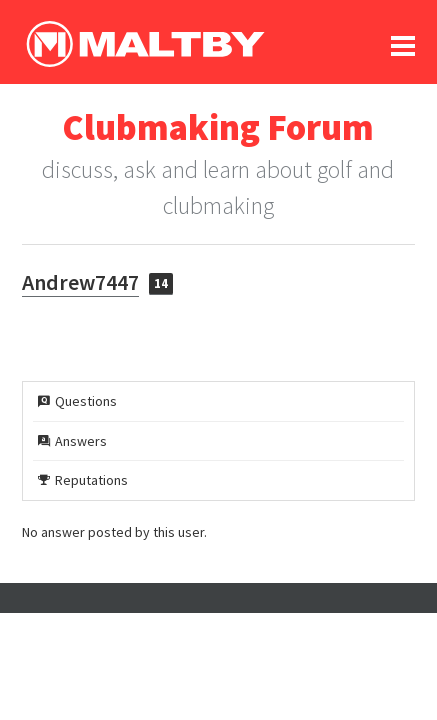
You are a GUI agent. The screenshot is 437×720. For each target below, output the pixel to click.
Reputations (83, 480)
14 (161, 283)
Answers (72, 441)
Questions (77, 401)
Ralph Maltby (145, 44)
